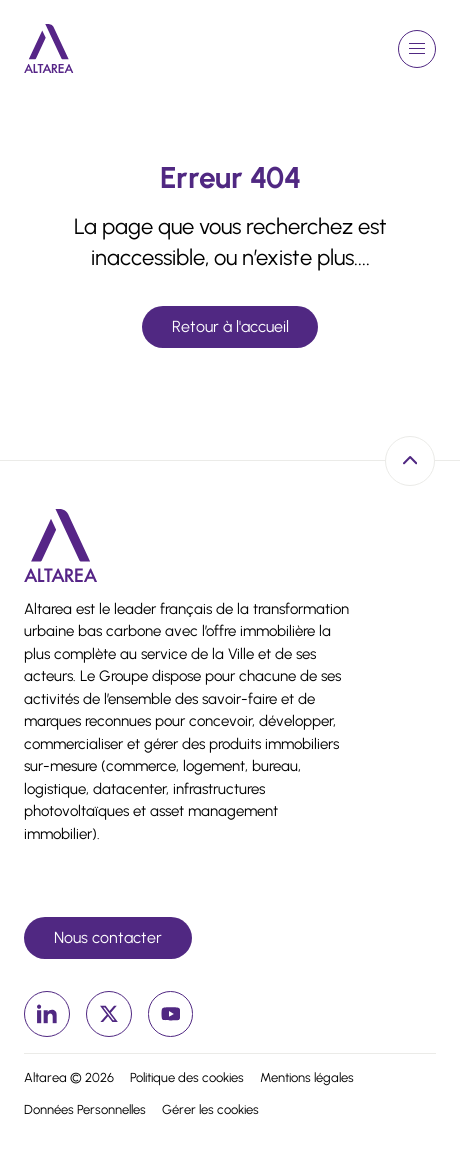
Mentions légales (307, 1077)
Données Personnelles (85, 1109)
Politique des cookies (187, 1077)
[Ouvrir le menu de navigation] (417, 49)
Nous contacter (108, 937)
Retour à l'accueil (230, 326)
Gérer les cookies (210, 1109)
